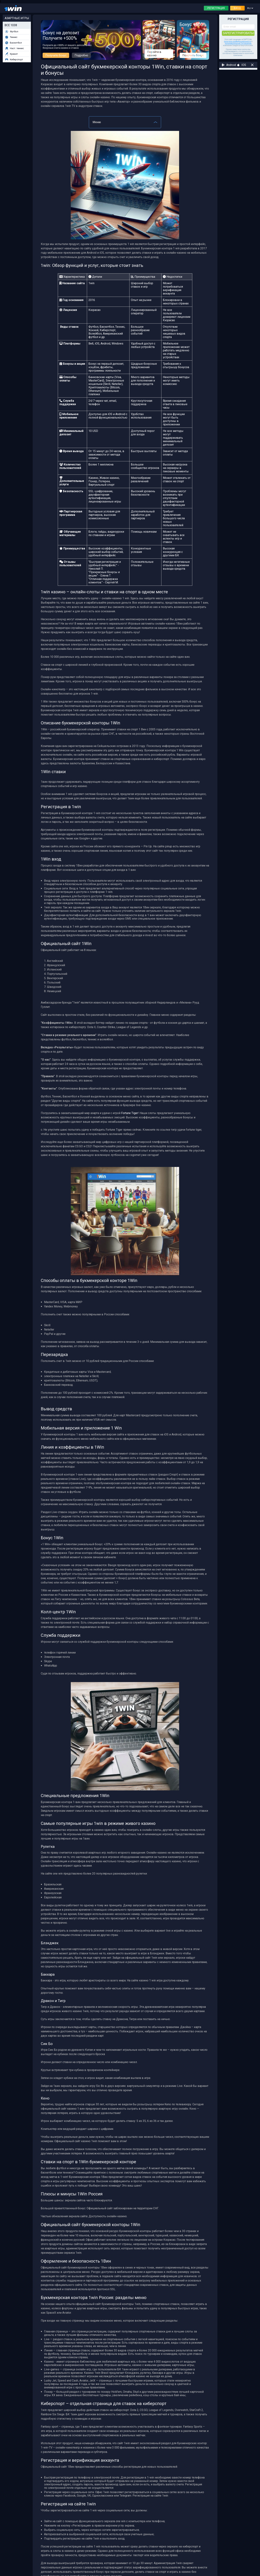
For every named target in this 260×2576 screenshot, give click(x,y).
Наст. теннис (14, 48)
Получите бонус (55, 55)
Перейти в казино (154, 53)
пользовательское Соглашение (238, 43)
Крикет (11, 53)
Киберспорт (14, 59)
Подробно (81, 55)
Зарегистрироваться (239, 33)
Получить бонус (193, 55)
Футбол (11, 31)
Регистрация (216, 8)
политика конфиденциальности (237, 41)
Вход (237, 8)
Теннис (11, 37)
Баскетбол (13, 42)
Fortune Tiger (129, 1113)
